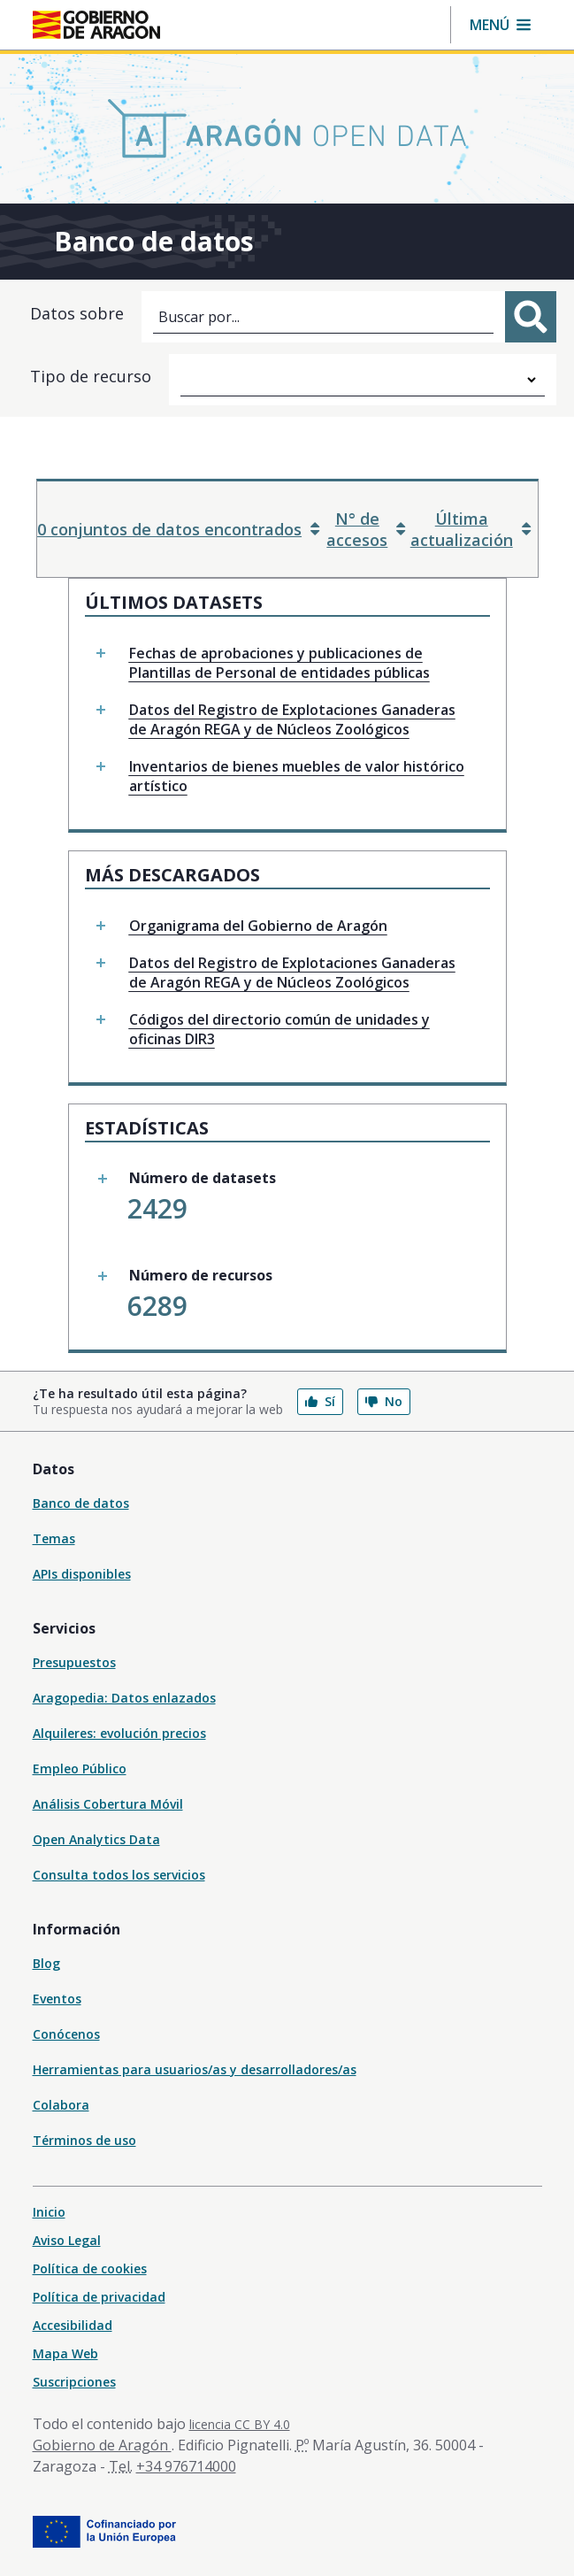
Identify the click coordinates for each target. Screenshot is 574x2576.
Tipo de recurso (90, 376)
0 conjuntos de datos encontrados (178, 529)
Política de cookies (90, 2268)
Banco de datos (81, 1503)
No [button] (383, 1401)
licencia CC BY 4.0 (239, 2424)
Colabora (61, 2104)
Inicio (49, 2211)
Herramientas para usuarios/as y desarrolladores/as (194, 2069)
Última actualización (470, 529)
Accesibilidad (72, 2325)
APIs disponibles (82, 1573)
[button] (500, 24)
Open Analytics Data (96, 1839)
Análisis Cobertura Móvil (108, 1804)
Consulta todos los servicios (119, 1874)
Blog (46, 1963)
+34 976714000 (186, 2466)
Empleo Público (79, 1768)
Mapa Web (65, 2353)
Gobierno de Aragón (102, 2445)
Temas (54, 1538)
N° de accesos (365, 529)
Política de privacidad (99, 2296)
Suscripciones (74, 2381)
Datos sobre (77, 313)
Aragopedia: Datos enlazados (124, 1697)
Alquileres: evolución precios (119, 1733)
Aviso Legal (67, 2240)
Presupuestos (74, 1662)
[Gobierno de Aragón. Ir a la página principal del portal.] (96, 25)
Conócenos (66, 2034)
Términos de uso (84, 2140)
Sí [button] (320, 1401)
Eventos (57, 1998)
